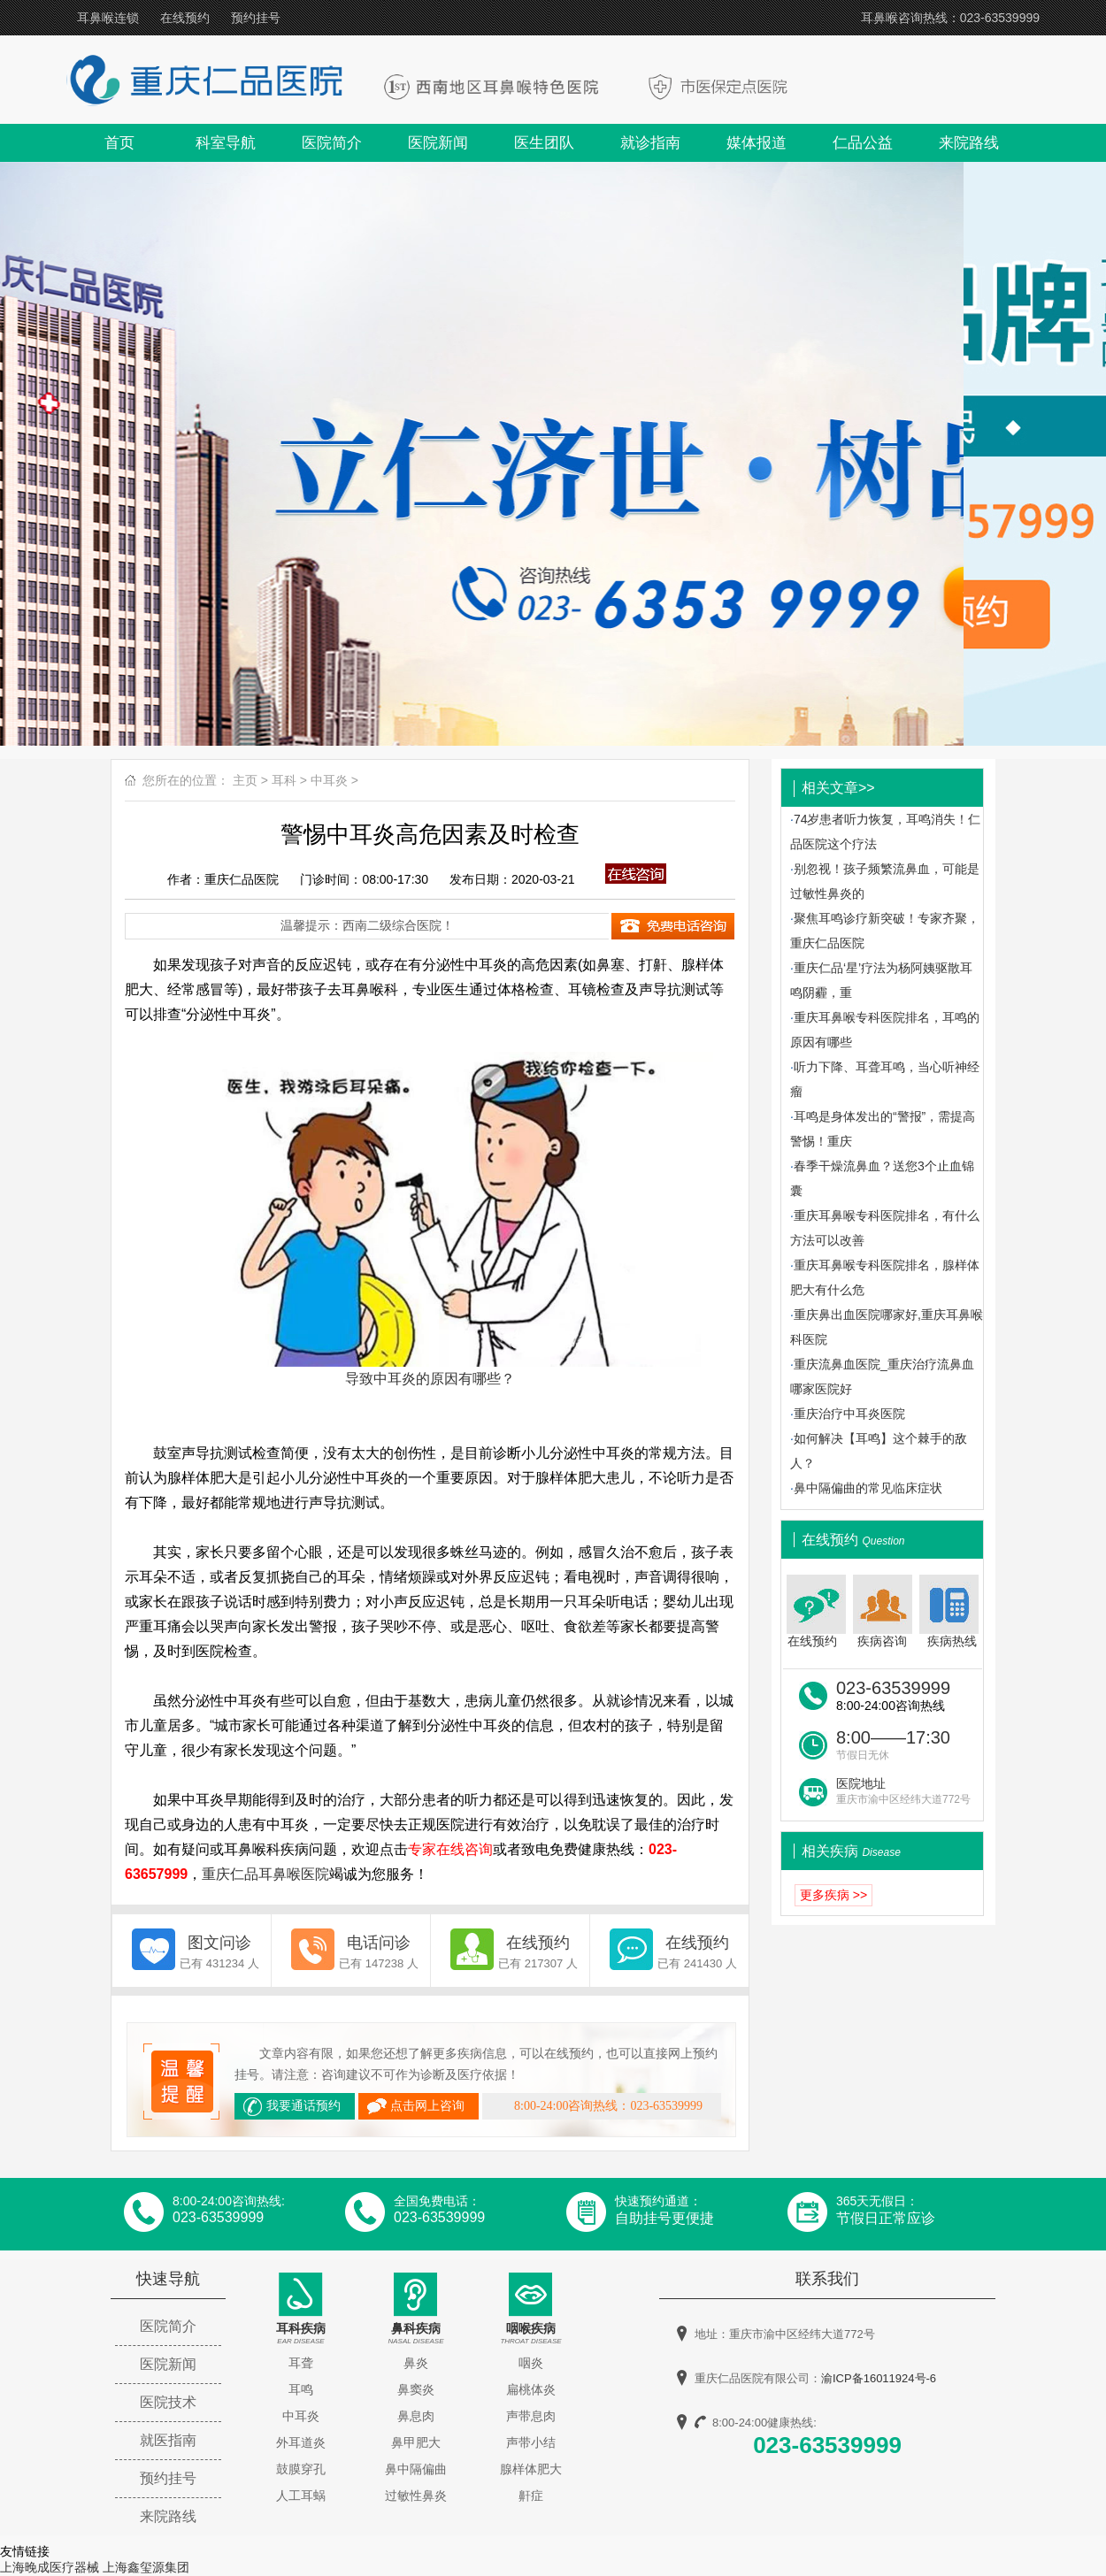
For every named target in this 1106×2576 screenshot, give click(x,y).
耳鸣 (300, 2389)
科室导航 (226, 142)
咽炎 (530, 2363)
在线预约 (185, 18)
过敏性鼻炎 (416, 2495)
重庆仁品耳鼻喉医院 (265, 1874)
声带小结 (531, 2442)
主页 (245, 780)
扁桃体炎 (531, 2389)
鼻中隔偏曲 (416, 2469)
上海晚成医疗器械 (49, 2567)
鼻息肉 (415, 2416)
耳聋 (300, 2363)
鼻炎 (415, 2363)
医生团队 (544, 142)
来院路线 (969, 142)
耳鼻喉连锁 (108, 18)
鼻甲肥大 (416, 2442)
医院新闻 (438, 142)
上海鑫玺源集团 (146, 2567)
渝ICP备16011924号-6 (878, 2378)
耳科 (284, 780)
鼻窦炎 (415, 2389)
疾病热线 (951, 1611)
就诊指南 (650, 142)
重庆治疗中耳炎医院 (849, 1414)
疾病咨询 (882, 1611)
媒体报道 (756, 142)
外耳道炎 (301, 2442)
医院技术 (168, 2402)
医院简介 (332, 142)
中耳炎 (329, 780)
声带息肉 (531, 2416)
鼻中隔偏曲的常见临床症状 (868, 1488)
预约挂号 (255, 18)
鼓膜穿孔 (301, 2469)
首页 (119, 142)
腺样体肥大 (531, 2469)
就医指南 (168, 2440)
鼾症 (530, 2495)
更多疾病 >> (833, 1895)
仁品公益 (863, 142)
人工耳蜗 (301, 2495)
